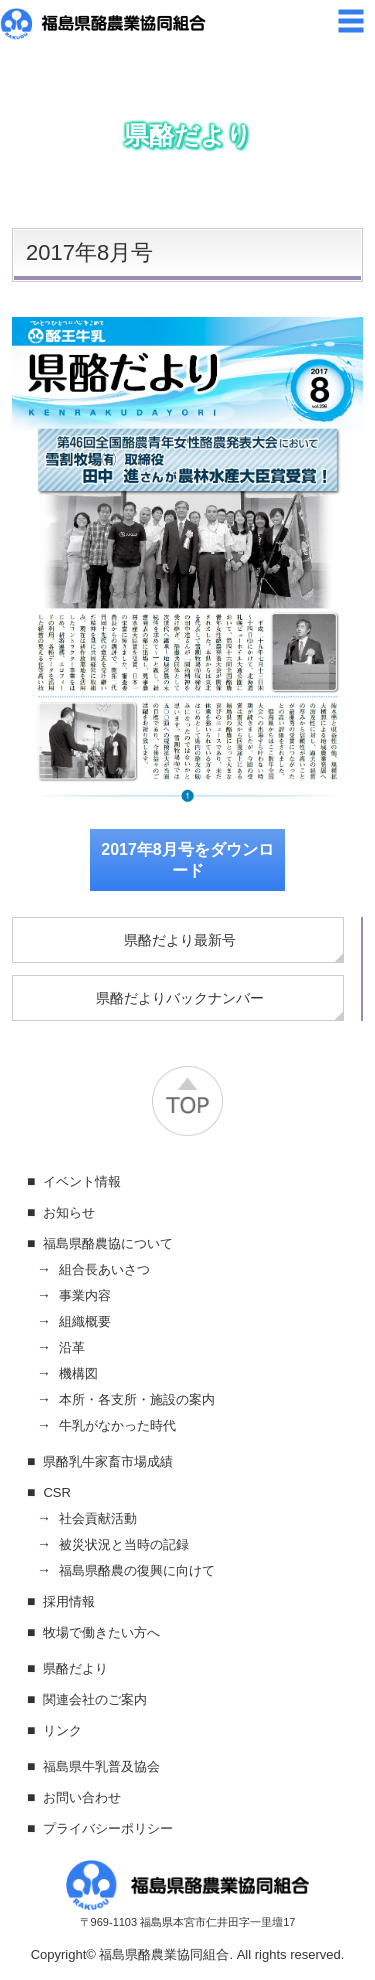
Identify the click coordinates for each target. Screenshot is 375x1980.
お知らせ (69, 1212)
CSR (56, 1492)
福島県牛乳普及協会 (101, 1766)
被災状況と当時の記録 (124, 1544)
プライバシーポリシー (108, 1828)
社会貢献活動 (98, 1518)
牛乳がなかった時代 (117, 1425)
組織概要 (85, 1321)
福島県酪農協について (108, 1243)
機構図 (78, 1373)
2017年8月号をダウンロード (187, 860)
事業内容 (85, 1295)
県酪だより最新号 (180, 940)
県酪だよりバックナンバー (180, 998)
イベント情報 (82, 1181)
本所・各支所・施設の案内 (137, 1399)
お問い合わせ (82, 1797)
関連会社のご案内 (95, 1699)
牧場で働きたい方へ (101, 1632)
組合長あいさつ (104, 1269)
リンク (62, 1730)
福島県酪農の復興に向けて (137, 1570)
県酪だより (75, 1668)
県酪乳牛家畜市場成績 (108, 1461)
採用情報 (69, 1601)
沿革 (72, 1347)
